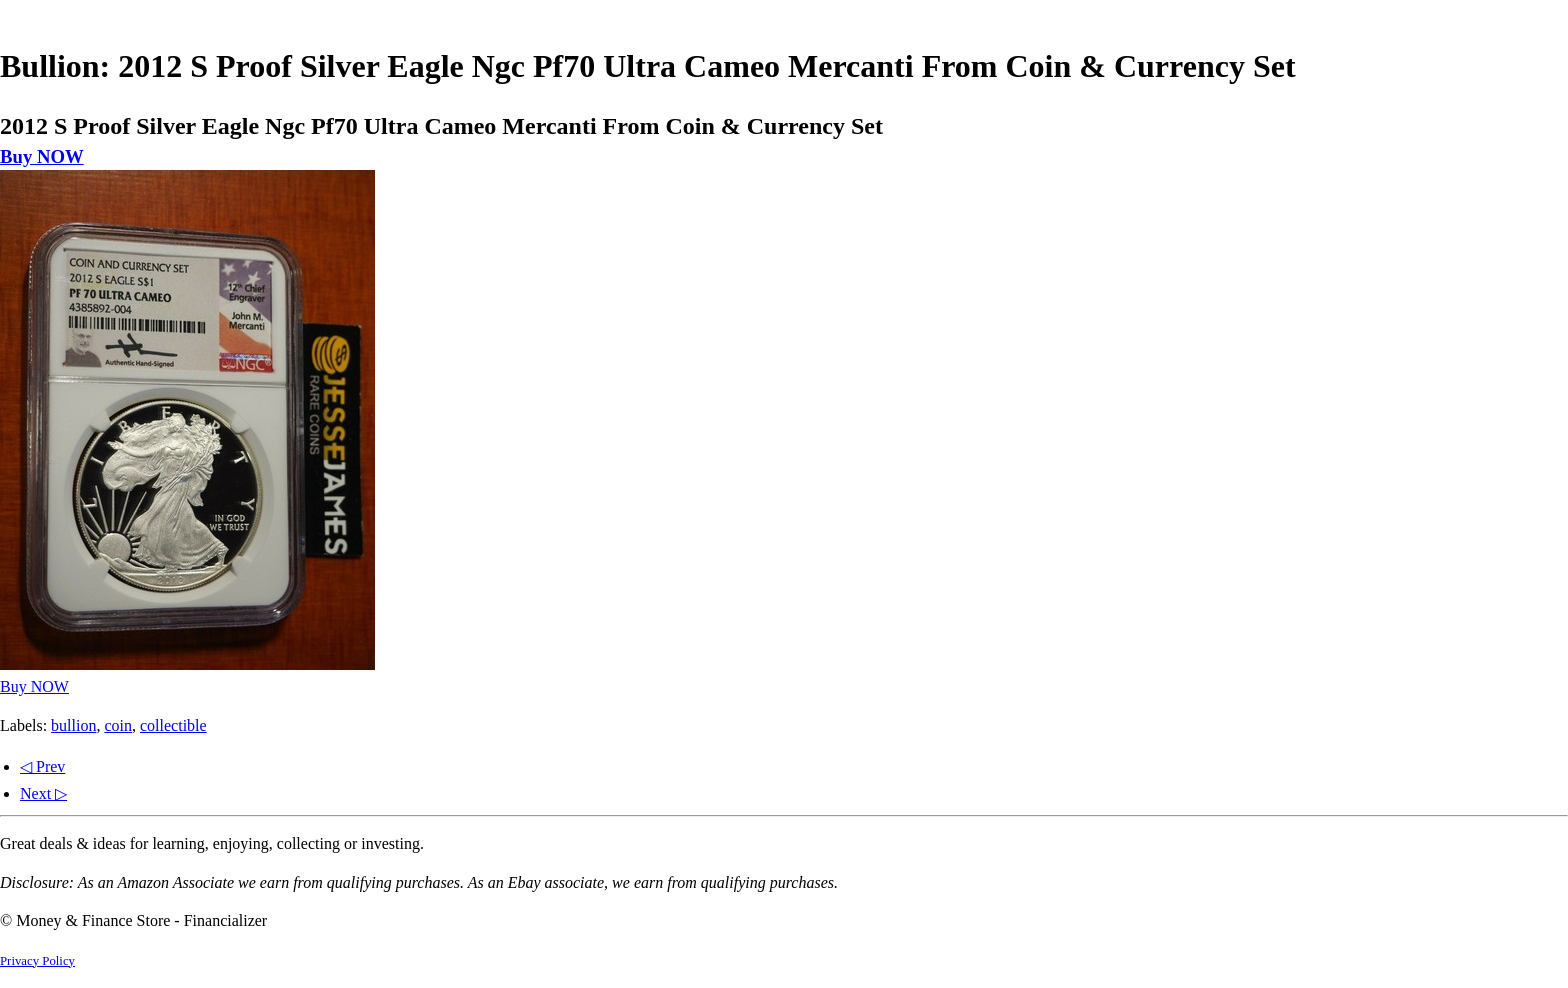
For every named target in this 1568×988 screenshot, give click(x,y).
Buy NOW (42, 156)
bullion (73, 725)
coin (118, 725)
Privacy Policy (37, 961)
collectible (173, 725)
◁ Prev (42, 766)
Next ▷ (43, 793)
